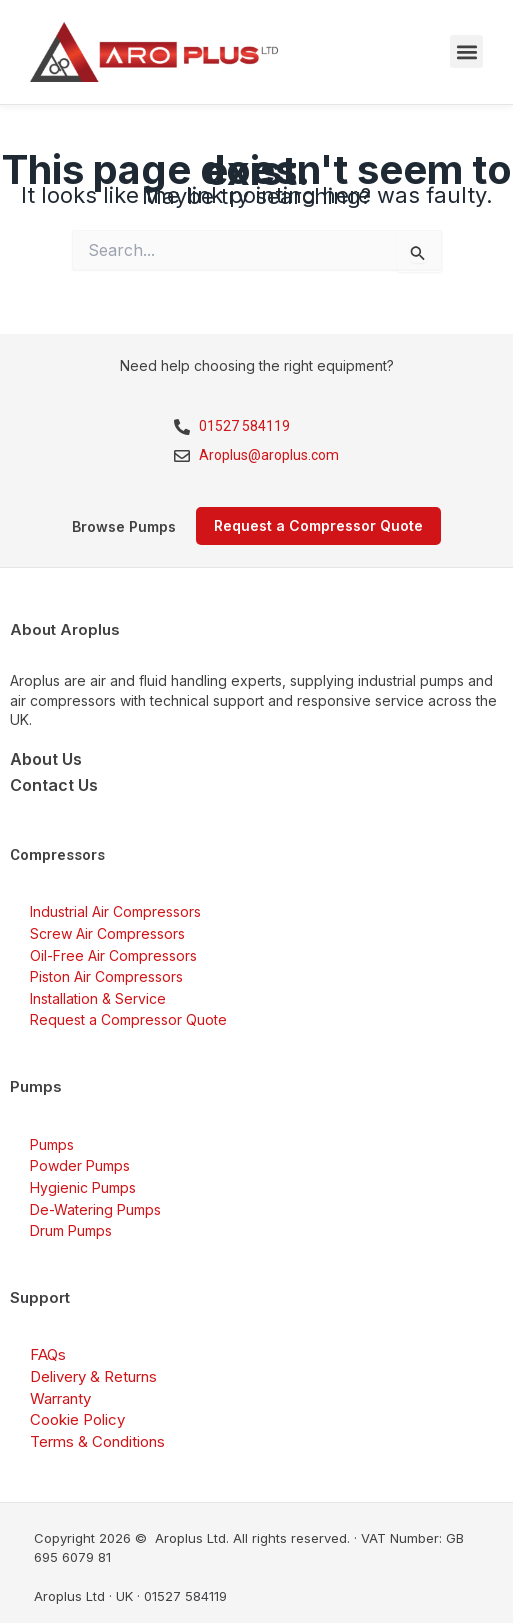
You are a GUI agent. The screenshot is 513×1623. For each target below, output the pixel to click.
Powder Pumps (80, 1165)
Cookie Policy (77, 1419)
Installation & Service (98, 998)
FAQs (48, 1354)
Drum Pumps (71, 1230)
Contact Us (54, 785)
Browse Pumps (124, 526)
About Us (46, 759)
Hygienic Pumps (83, 1187)
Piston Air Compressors (106, 976)
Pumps (52, 1144)
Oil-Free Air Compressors (113, 955)
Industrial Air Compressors (115, 911)
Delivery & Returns (93, 1376)
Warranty (60, 1398)
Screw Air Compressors (107, 933)
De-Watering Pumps (95, 1209)
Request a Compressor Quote (128, 1019)
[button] (466, 51)
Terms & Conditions (97, 1441)
